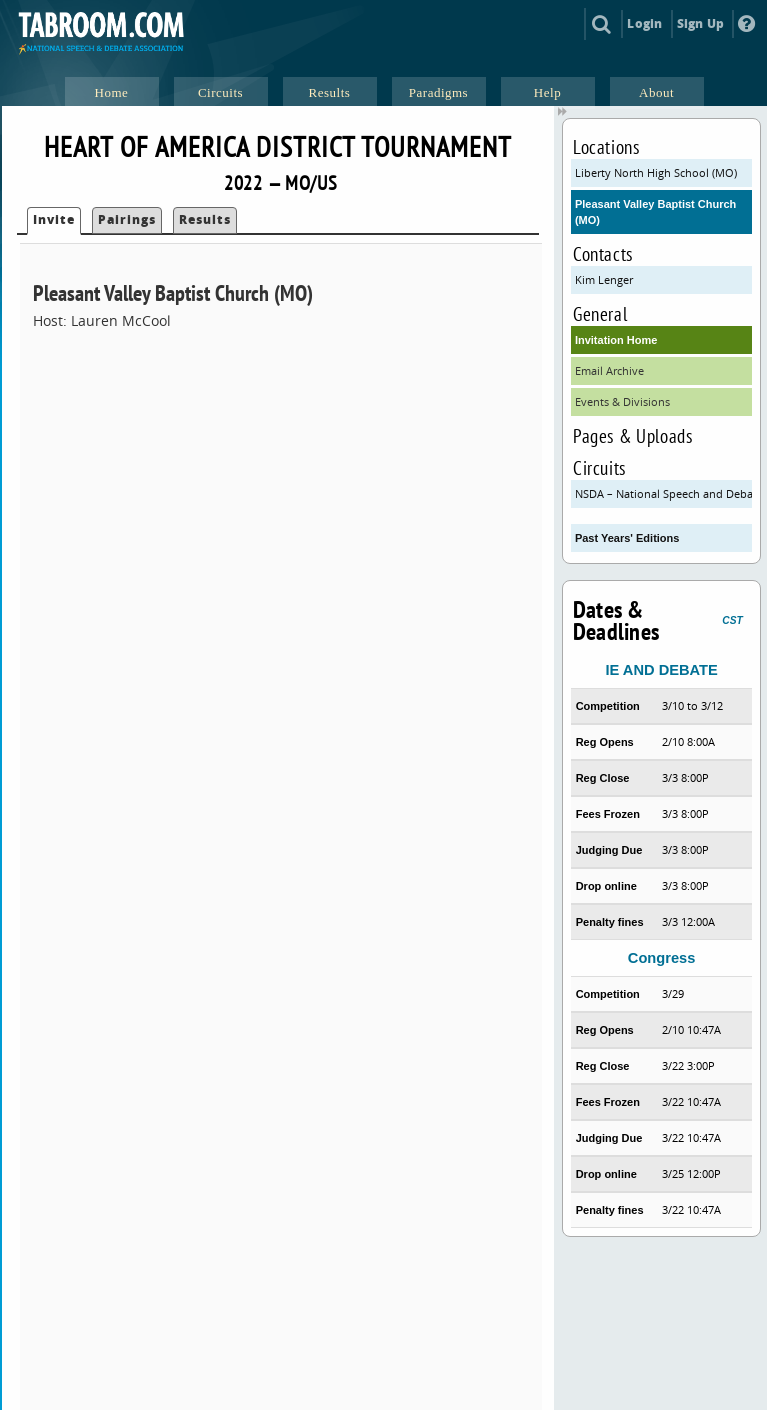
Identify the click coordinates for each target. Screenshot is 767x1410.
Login (644, 23)
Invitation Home (616, 340)
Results (205, 219)
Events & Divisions (622, 401)
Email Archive (609, 370)
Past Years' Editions (627, 538)
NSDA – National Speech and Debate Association (663, 493)
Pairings (127, 219)
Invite (54, 219)
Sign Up (700, 23)
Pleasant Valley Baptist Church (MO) (655, 212)
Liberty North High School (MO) (656, 172)
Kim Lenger (604, 279)
